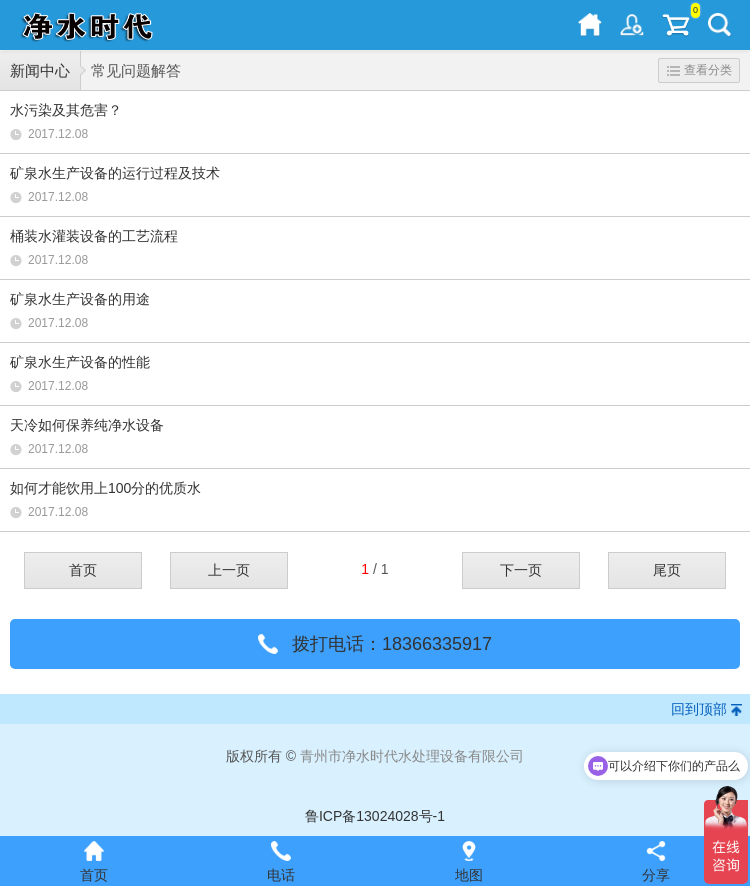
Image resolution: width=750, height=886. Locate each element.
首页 (83, 570)
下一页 (521, 570)
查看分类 (699, 70)
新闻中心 (40, 70)
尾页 (667, 570)
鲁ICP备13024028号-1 (375, 816)
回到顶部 (699, 709)
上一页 (229, 570)
